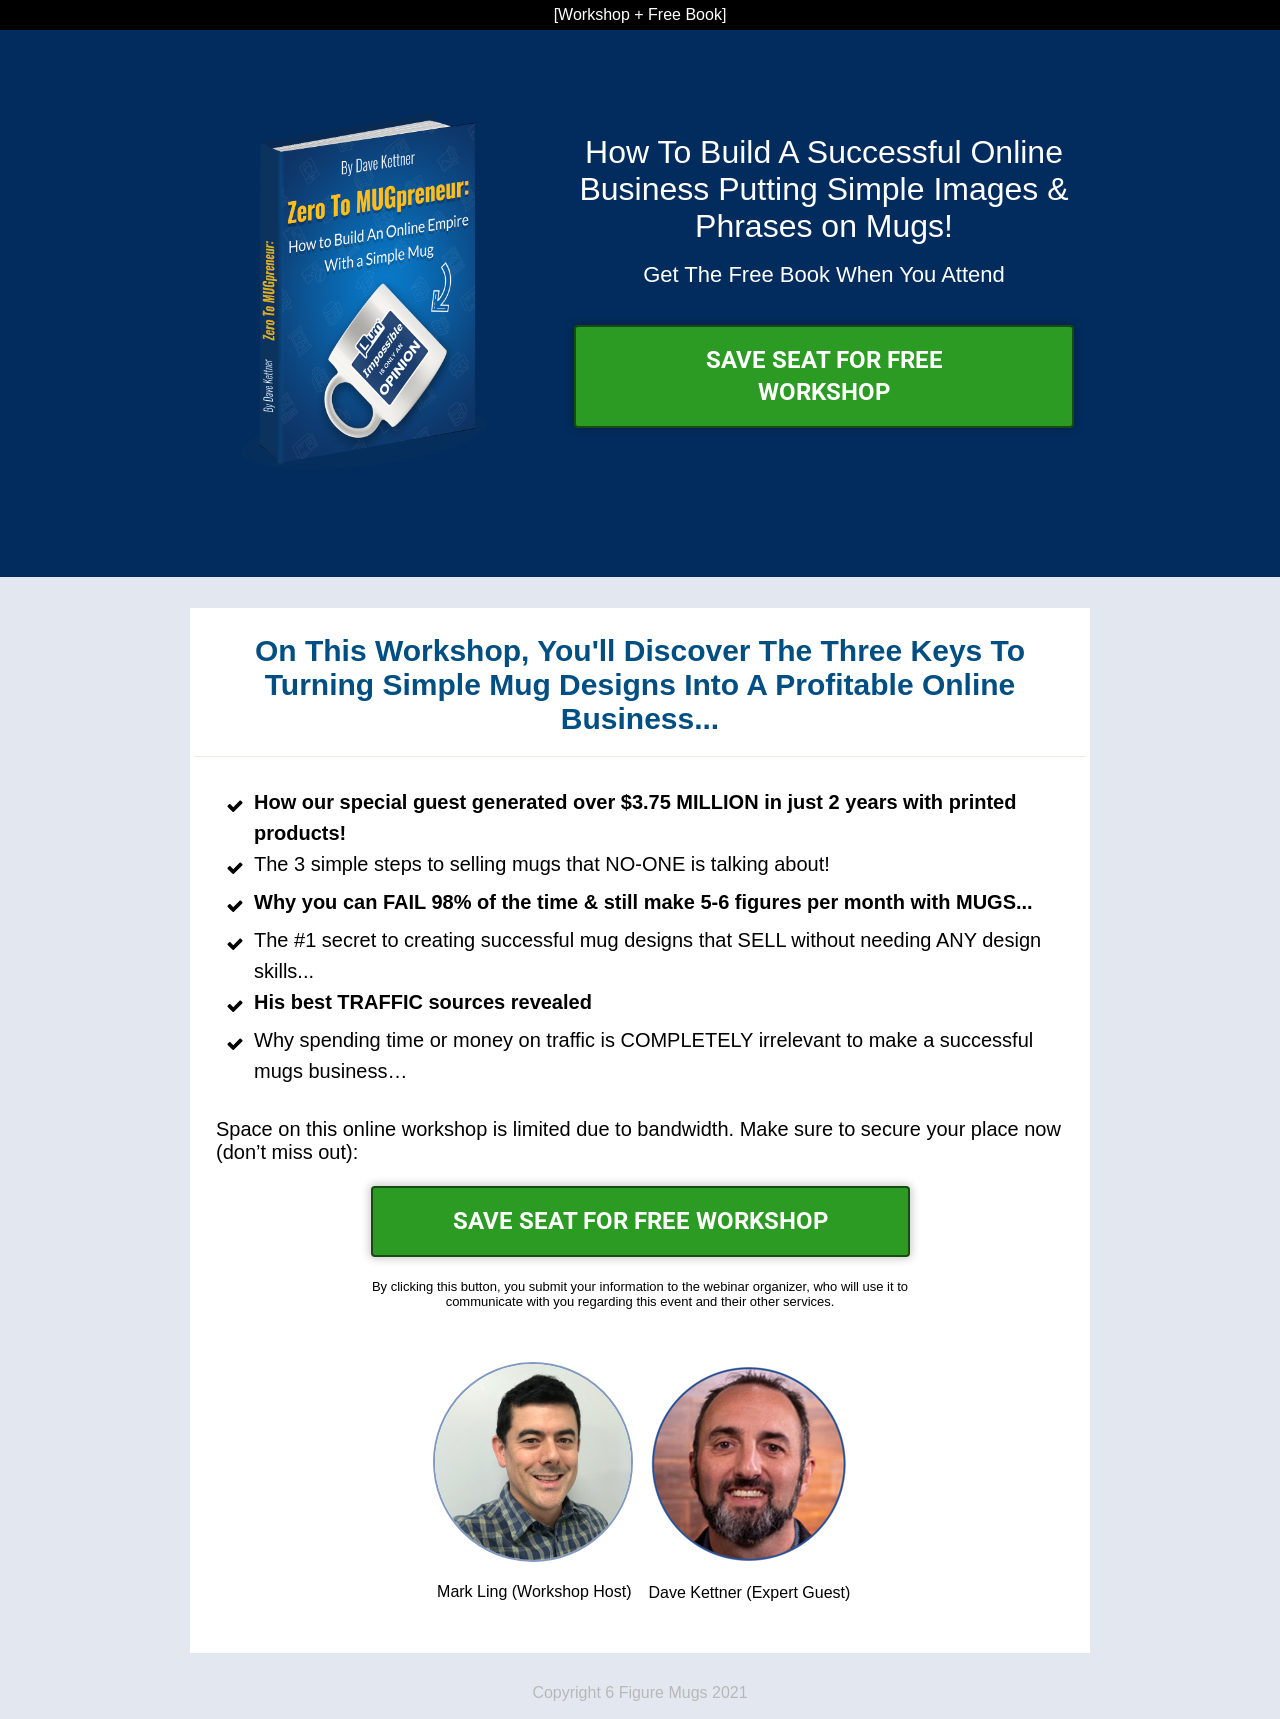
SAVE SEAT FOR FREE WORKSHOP (824, 375)
